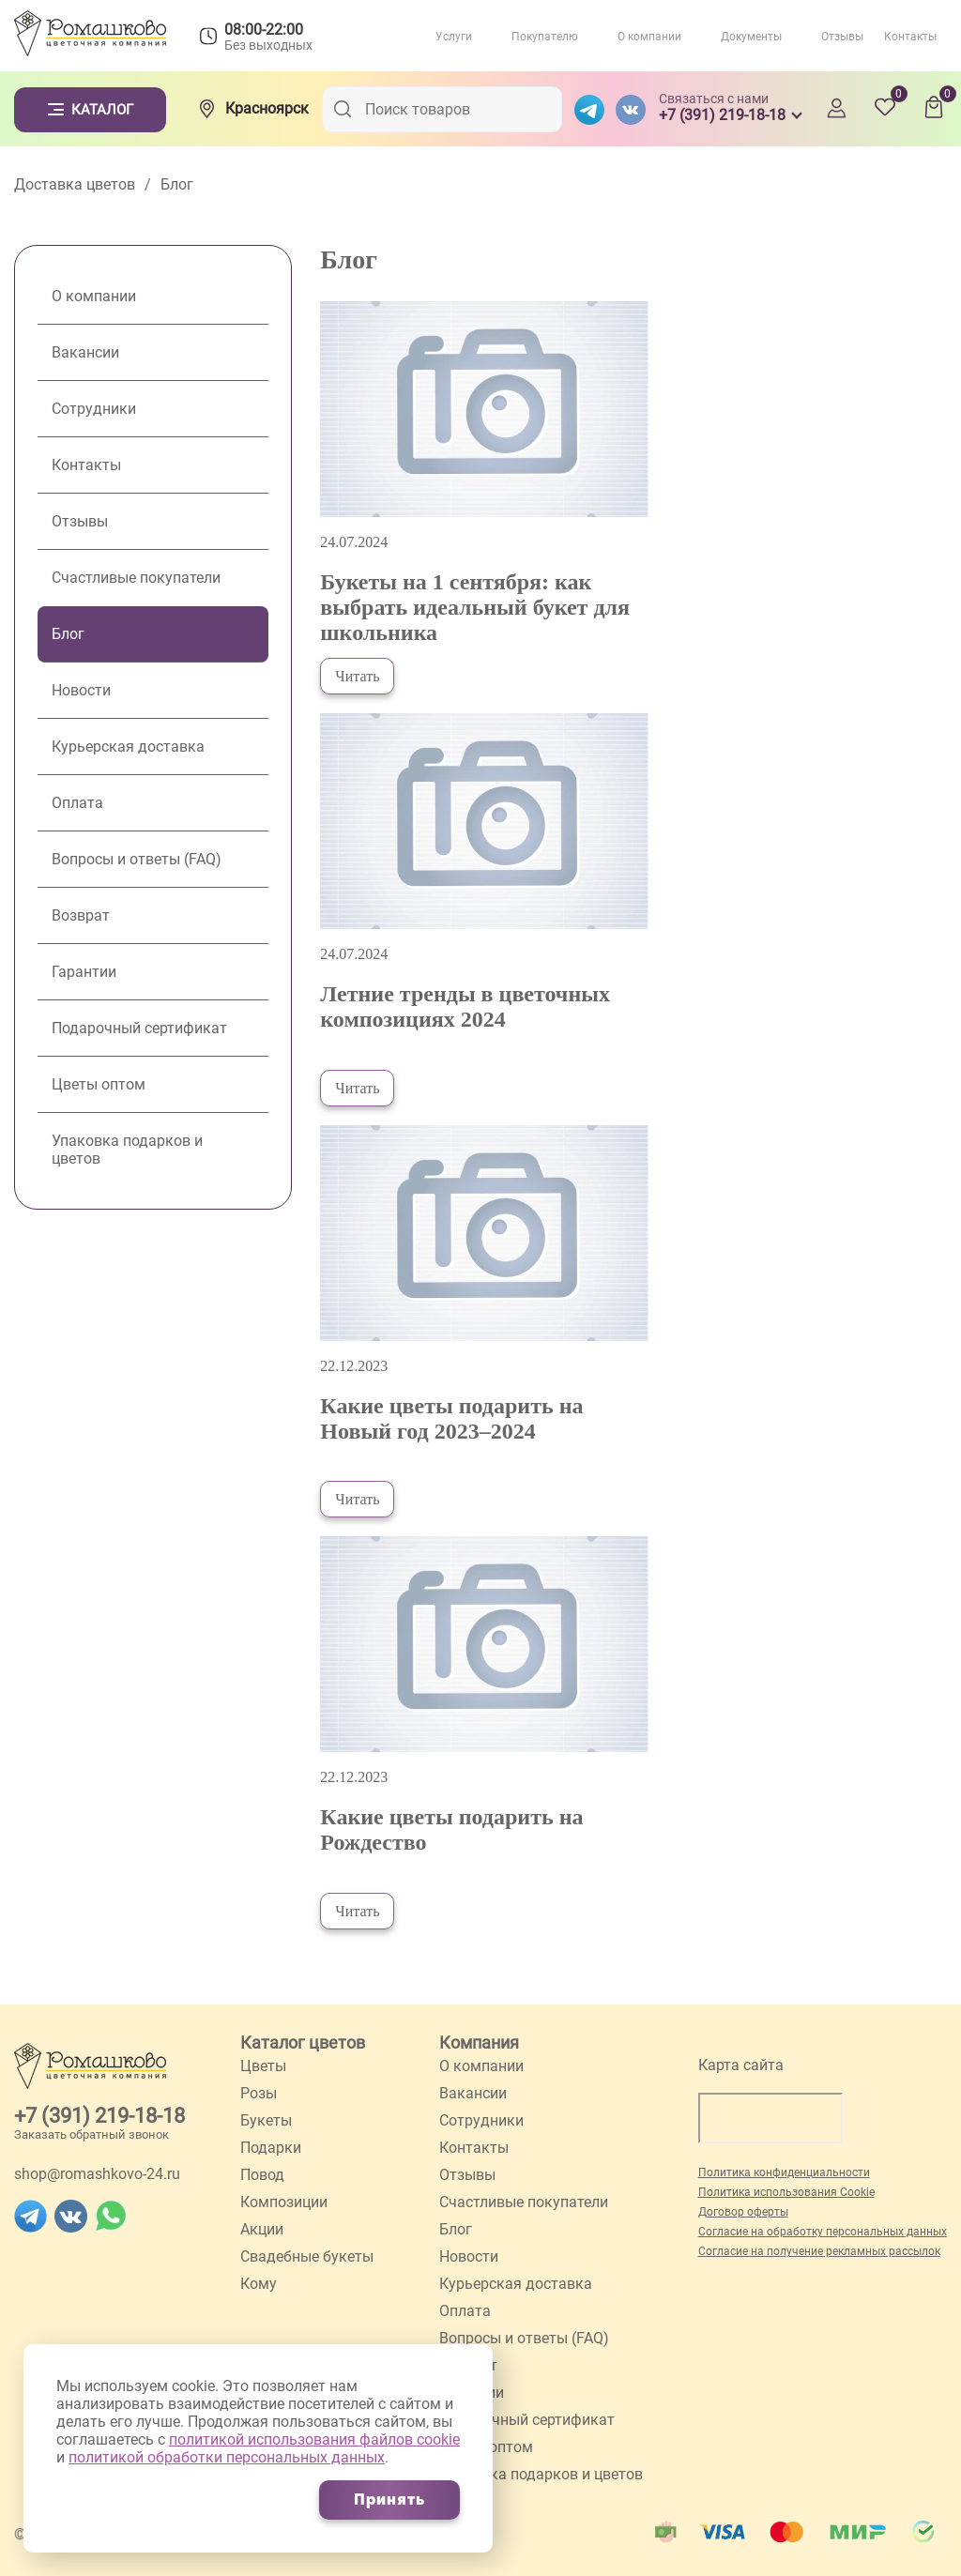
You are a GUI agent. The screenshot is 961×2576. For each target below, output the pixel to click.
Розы (258, 2093)
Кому (258, 2284)
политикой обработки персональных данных (227, 2457)
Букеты (266, 2120)
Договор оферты (743, 2211)
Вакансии (85, 352)
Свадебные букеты (307, 2256)
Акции (261, 2229)
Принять (389, 2499)
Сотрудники (94, 409)
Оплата (77, 803)
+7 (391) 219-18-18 (99, 2115)
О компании (649, 36)
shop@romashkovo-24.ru (97, 2174)
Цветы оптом (98, 1084)
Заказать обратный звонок (91, 2134)
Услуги (453, 36)
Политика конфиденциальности (784, 2172)
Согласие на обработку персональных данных (822, 2231)
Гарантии (84, 972)
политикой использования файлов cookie (314, 2439)
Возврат (81, 915)
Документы (751, 36)
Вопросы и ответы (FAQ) (136, 859)
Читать (357, 676)
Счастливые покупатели (136, 578)
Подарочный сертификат (139, 1028)
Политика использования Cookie (786, 2192)
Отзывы (842, 36)
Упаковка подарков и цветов (127, 1149)
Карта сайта (741, 2065)
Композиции (284, 2202)
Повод (262, 2175)
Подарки (270, 2148)
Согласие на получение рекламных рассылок (819, 2251)
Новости (81, 690)
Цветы (263, 2066)
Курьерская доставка (128, 746)
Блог (68, 634)
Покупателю (544, 36)
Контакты (910, 36)
